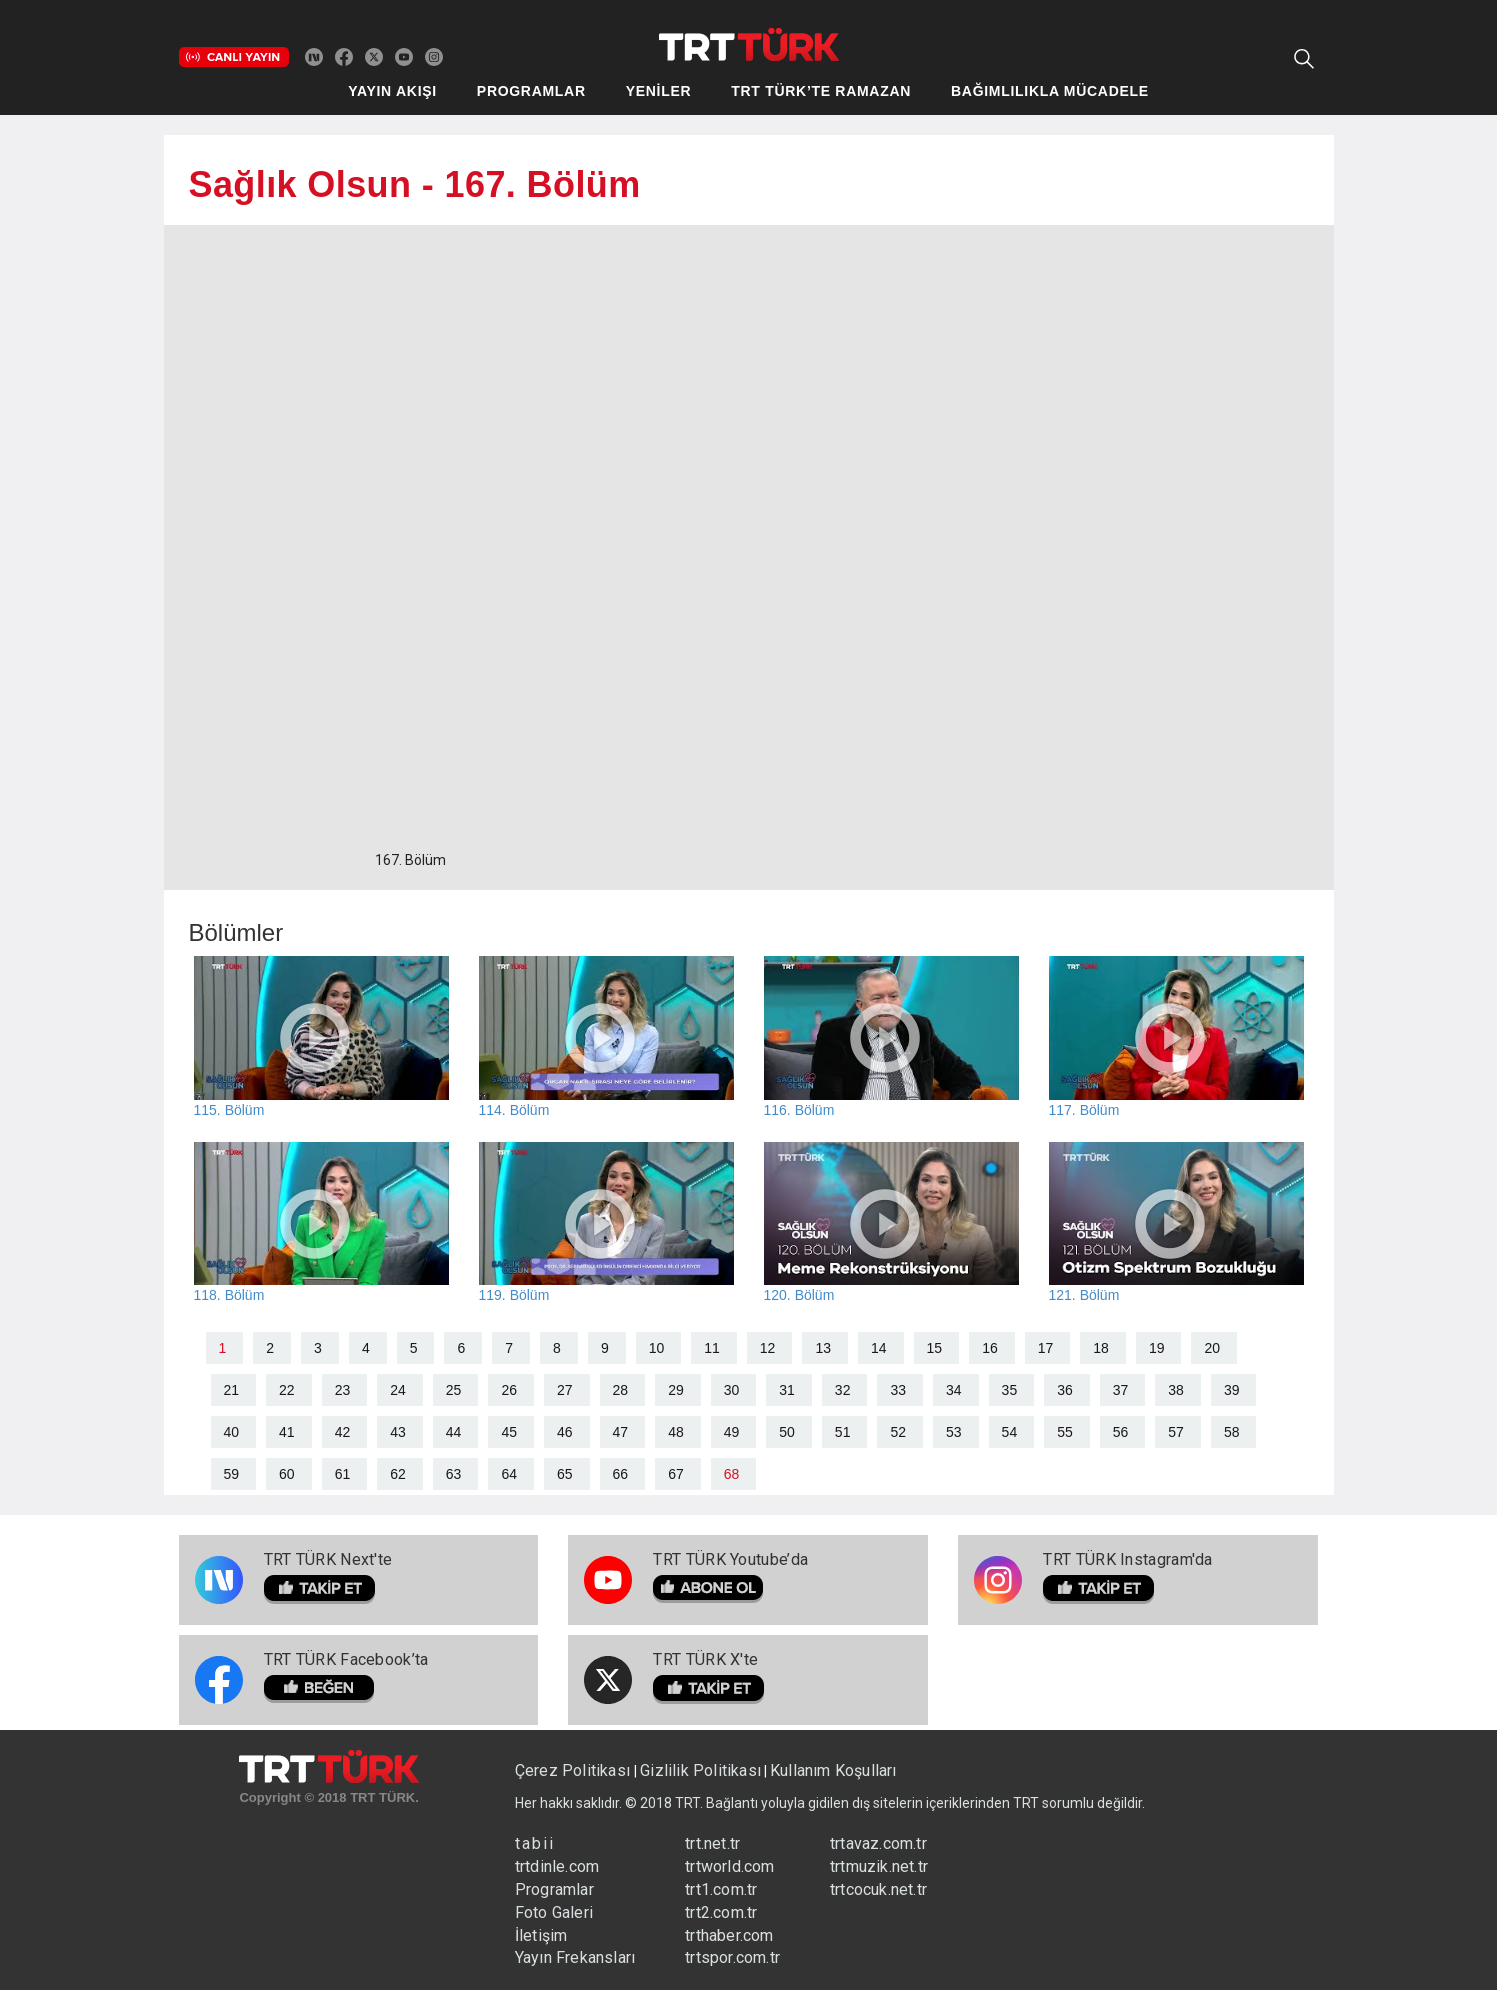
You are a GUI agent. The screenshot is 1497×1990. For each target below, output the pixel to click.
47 (621, 1432)
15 (935, 1348)
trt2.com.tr (721, 1912)
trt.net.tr (712, 1843)
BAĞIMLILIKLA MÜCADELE (1050, 91)
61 (343, 1474)
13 (823, 1348)
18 (1101, 1348)
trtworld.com (729, 1866)
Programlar (554, 1889)
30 (732, 1390)
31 (787, 1390)
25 (454, 1390)
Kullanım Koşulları (833, 1770)
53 (954, 1432)
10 (657, 1348)
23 (343, 1390)
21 (232, 1390)
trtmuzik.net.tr (879, 1866)
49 (732, 1432)
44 (454, 1432)
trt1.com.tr (721, 1889)
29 (676, 1390)
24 (398, 1390)
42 (343, 1432)
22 (287, 1390)
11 (712, 1348)
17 (1046, 1348)
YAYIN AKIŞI (392, 91)
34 (954, 1390)
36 (1065, 1390)
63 (454, 1474)
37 (1121, 1390)
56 (1121, 1432)
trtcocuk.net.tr (878, 1889)
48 (676, 1432)
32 (843, 1390)
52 (898, 1432)
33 (898, 1390)
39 (1232, 1390)
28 (621, 1390)
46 (565, 1432)
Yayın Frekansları (575, 1957)
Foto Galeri (554, 1912)
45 (509, 1432)
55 (1065, 1432)
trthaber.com (729, 1935)
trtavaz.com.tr (878, 1843)
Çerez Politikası (574, 1770)
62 (398, 1474)
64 (509, 1474)
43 (398, 1432)
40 (232, 1432)
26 (509, 1390)
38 (1176, 1390)
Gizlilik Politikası (700, 1770)
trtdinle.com (557, 1866)
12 (768, 1348)
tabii (535, 1843)
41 (287, 1432)
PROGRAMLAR (531, 91)
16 (990, 1348)
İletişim (541, 1935)
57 (1176, 1432)
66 (621, 1474)
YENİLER (659, 91)
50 (787, 1432)
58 (1232, 1432)
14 (879, 1348)
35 (1010, 1390)
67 (676, 1474)
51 (843, 1432)
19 (1157, 1348)
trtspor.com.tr (732, 1957)
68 (732, 1474)
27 (565, 1390)
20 (1212, 1348)
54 (1010, 1432)
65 (565, 1474)
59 (232, 1474)
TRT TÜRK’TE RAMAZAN (821, 91)
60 (287, 1474)
